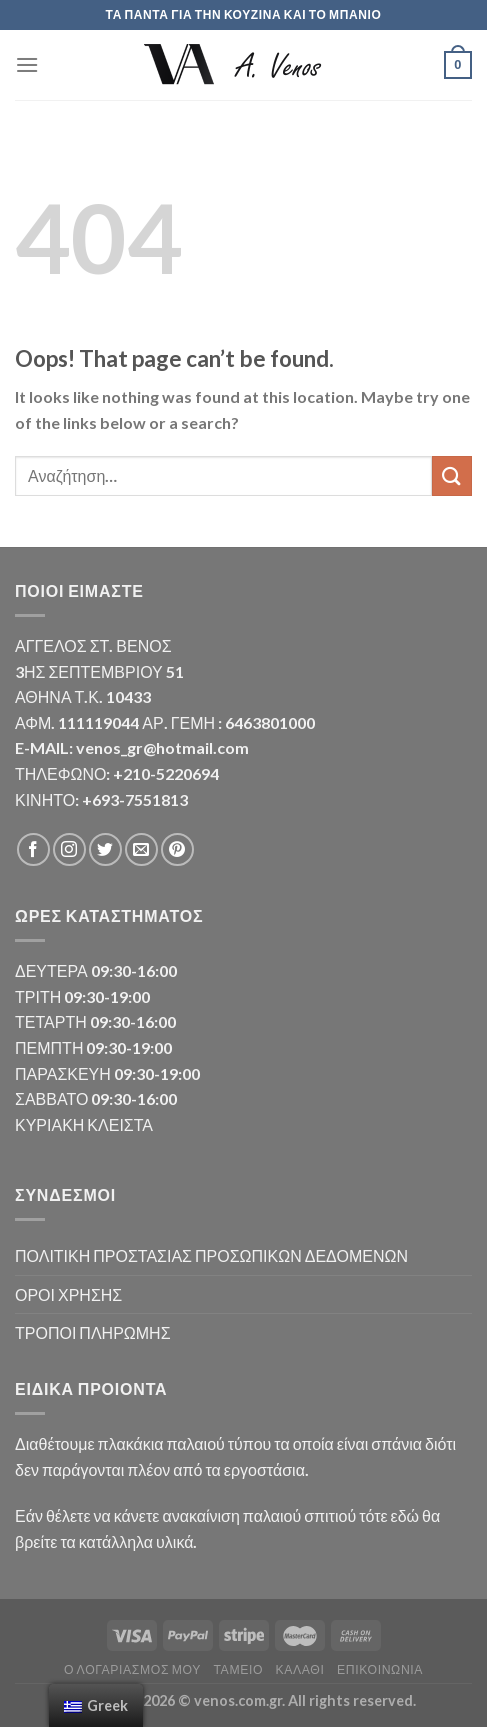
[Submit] (452, 475)
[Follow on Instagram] (69, 849)
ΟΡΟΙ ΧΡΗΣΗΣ (68, 1294)
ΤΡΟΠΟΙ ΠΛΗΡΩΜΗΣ (93, 1332)
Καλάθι (300, 1669)
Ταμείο (238, 1669)
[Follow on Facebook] (33, 849)
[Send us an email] (141, 849)
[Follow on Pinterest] (177, 849)
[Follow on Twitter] (105, 849)
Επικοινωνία (380, 1669)
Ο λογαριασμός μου (132, 1669)
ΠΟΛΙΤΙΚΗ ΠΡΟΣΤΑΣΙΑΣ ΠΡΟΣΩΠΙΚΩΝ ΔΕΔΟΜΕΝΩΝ (211, 1255)
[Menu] (27, 64)
